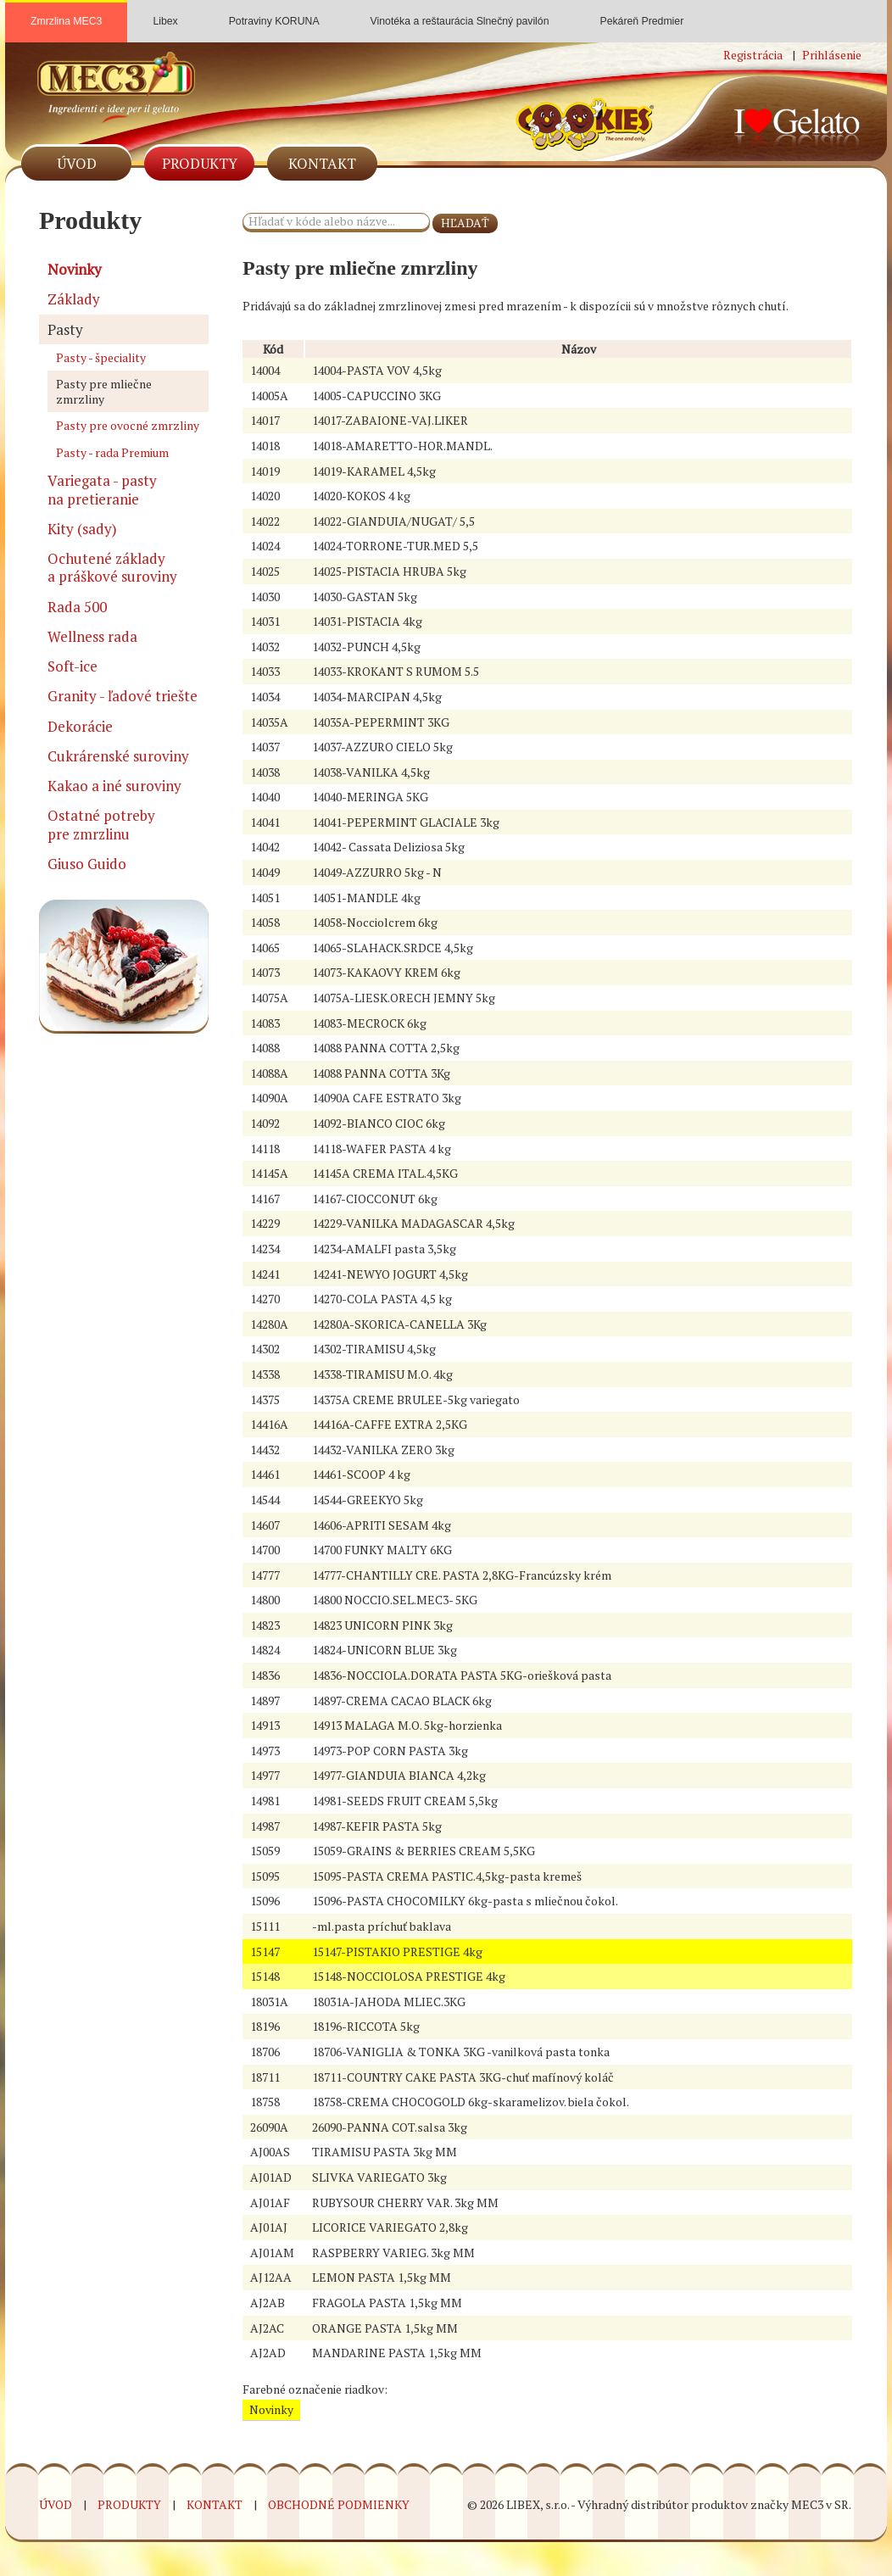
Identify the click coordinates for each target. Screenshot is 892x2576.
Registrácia (753, 55)
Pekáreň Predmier (641, 13)
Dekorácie (80, 726)
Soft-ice (72, 666)
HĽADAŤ (465, 223)
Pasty (65, 329)
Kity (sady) (82, 528)
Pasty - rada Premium (112, 452)
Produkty (199, 163)
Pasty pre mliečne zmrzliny (104, 391)
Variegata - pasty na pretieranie (102, 489)
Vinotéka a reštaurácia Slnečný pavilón (460, 13)
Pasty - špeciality (101, 357)
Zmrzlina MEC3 (66, 21)
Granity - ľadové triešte (122, 695)
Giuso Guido (86, 863)
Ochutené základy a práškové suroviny (112, 567)
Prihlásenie (831, 55)
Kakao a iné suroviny (114, 785)
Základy (73, 299)
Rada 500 (77, 606)
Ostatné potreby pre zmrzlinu (101, 824)
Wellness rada (92, 636)
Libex (165, 13)
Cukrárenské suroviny (118, 756)
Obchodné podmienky (339, 2504)
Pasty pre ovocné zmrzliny (127, 425)
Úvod (77, 163)
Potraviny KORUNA (274, 13)
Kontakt (322, 163)
